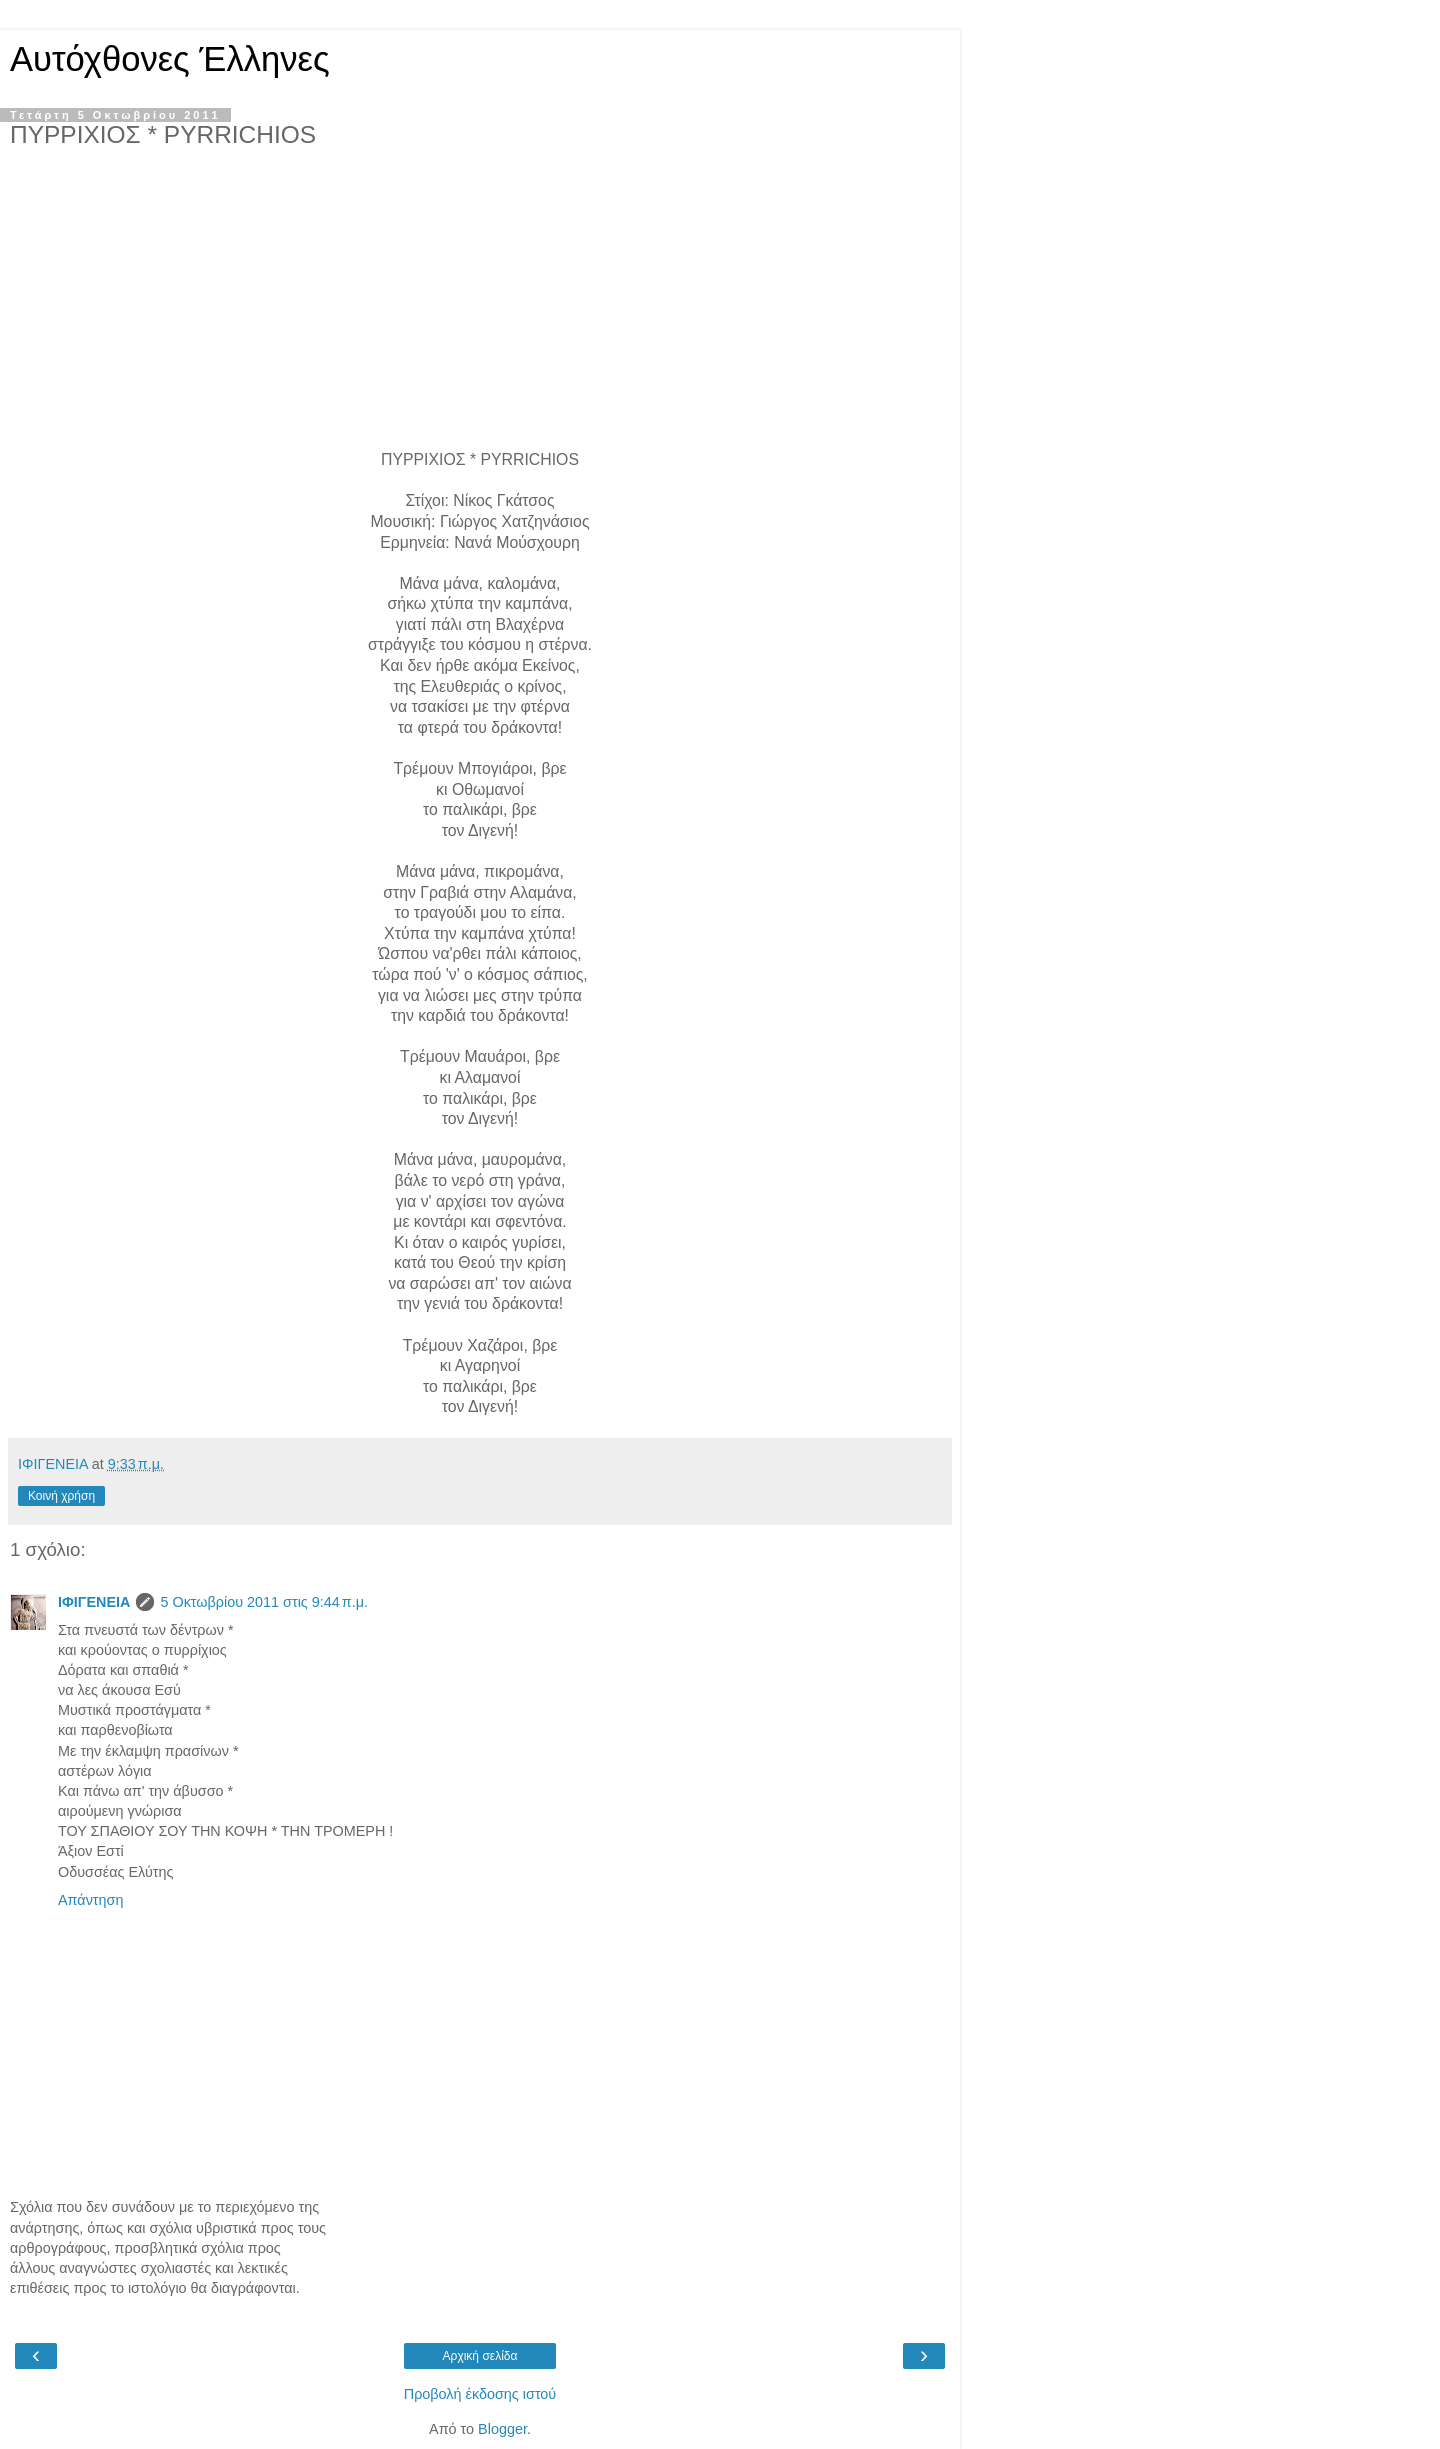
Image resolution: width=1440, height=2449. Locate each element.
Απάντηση (90, 1900)
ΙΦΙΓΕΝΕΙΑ (94, 1602)
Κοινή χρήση (61, 1496)
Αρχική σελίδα (480, 2356)
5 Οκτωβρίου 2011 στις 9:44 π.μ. (264, 1602)
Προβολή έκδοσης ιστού (480, 2394)
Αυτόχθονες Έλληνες (170, 59)
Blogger (502, 2429)
